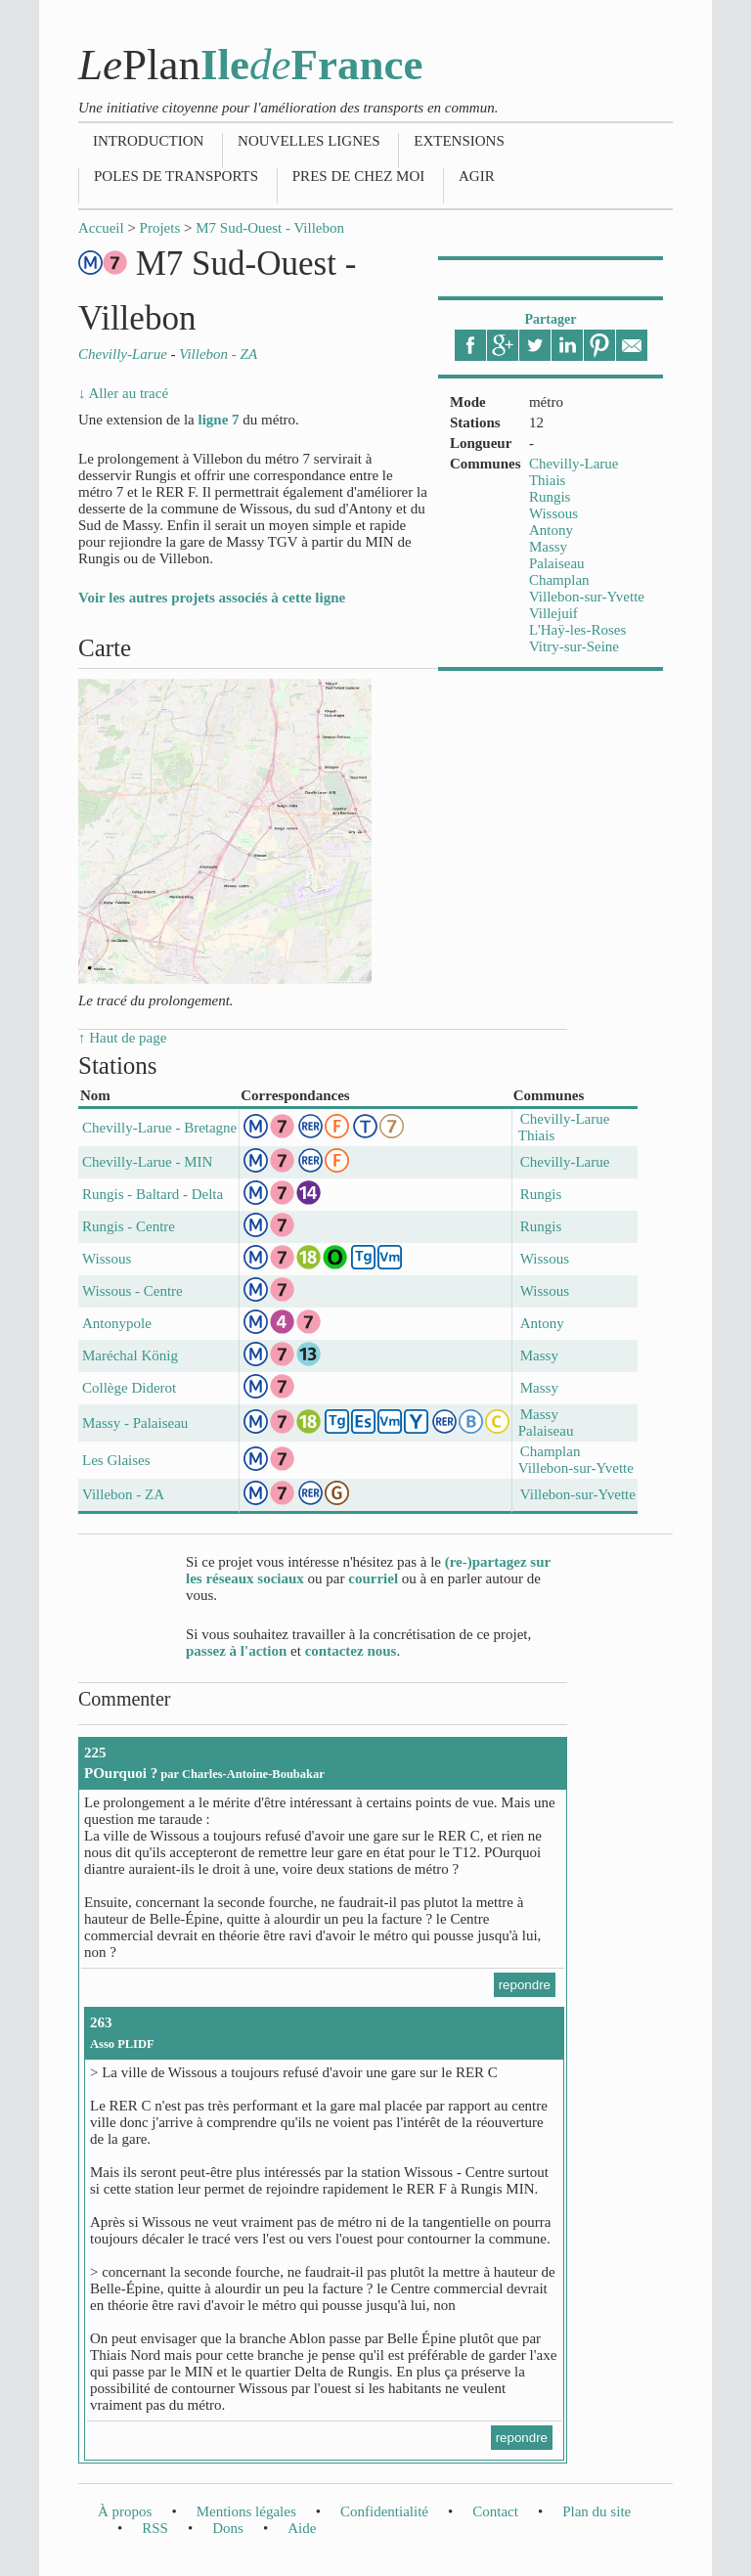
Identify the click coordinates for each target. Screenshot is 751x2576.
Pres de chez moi (358, 176)
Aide (301, 2528)
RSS (155, 2528)
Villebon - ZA (123, 1494)
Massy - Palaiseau (135, 1423)
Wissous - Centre (132, 1291)
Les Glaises (116, 1460)
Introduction (148, 141)
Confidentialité (384, 2511)
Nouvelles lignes (308, 141)
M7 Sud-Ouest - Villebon (270, 228)
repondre (525, 1984)
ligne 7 (218, 419)
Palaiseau (557, 563)
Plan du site (596, 2511)
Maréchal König (130, 1355)
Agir (477, 176)
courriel (373, 1578)
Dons (227, 2528)
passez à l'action (236, 1651)
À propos (125, 2511)
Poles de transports (176, 176)
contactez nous (351, 1651)
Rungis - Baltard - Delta (152, 1194)
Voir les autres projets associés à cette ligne (211, 597)
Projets (160, 228)
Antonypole (117, 1323)
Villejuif (553, 613)
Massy (548, 547)
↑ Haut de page (122, 1037)
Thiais (547, 480)
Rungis (550, 497)
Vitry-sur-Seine (574, 646)
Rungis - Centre (128, 1226)
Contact (495, 2511)
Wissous (553, 513)
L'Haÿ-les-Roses (577, 630)
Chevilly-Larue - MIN (147, 1162)
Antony (551, 530)
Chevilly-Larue (574, 463)
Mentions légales (246, 2511)
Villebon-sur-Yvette (586, 596)
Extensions (459, 141)
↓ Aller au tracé (123, 393)
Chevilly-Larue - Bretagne (159, 1127)
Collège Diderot (129, 1388)
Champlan (559, 580)
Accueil (101, 228)
